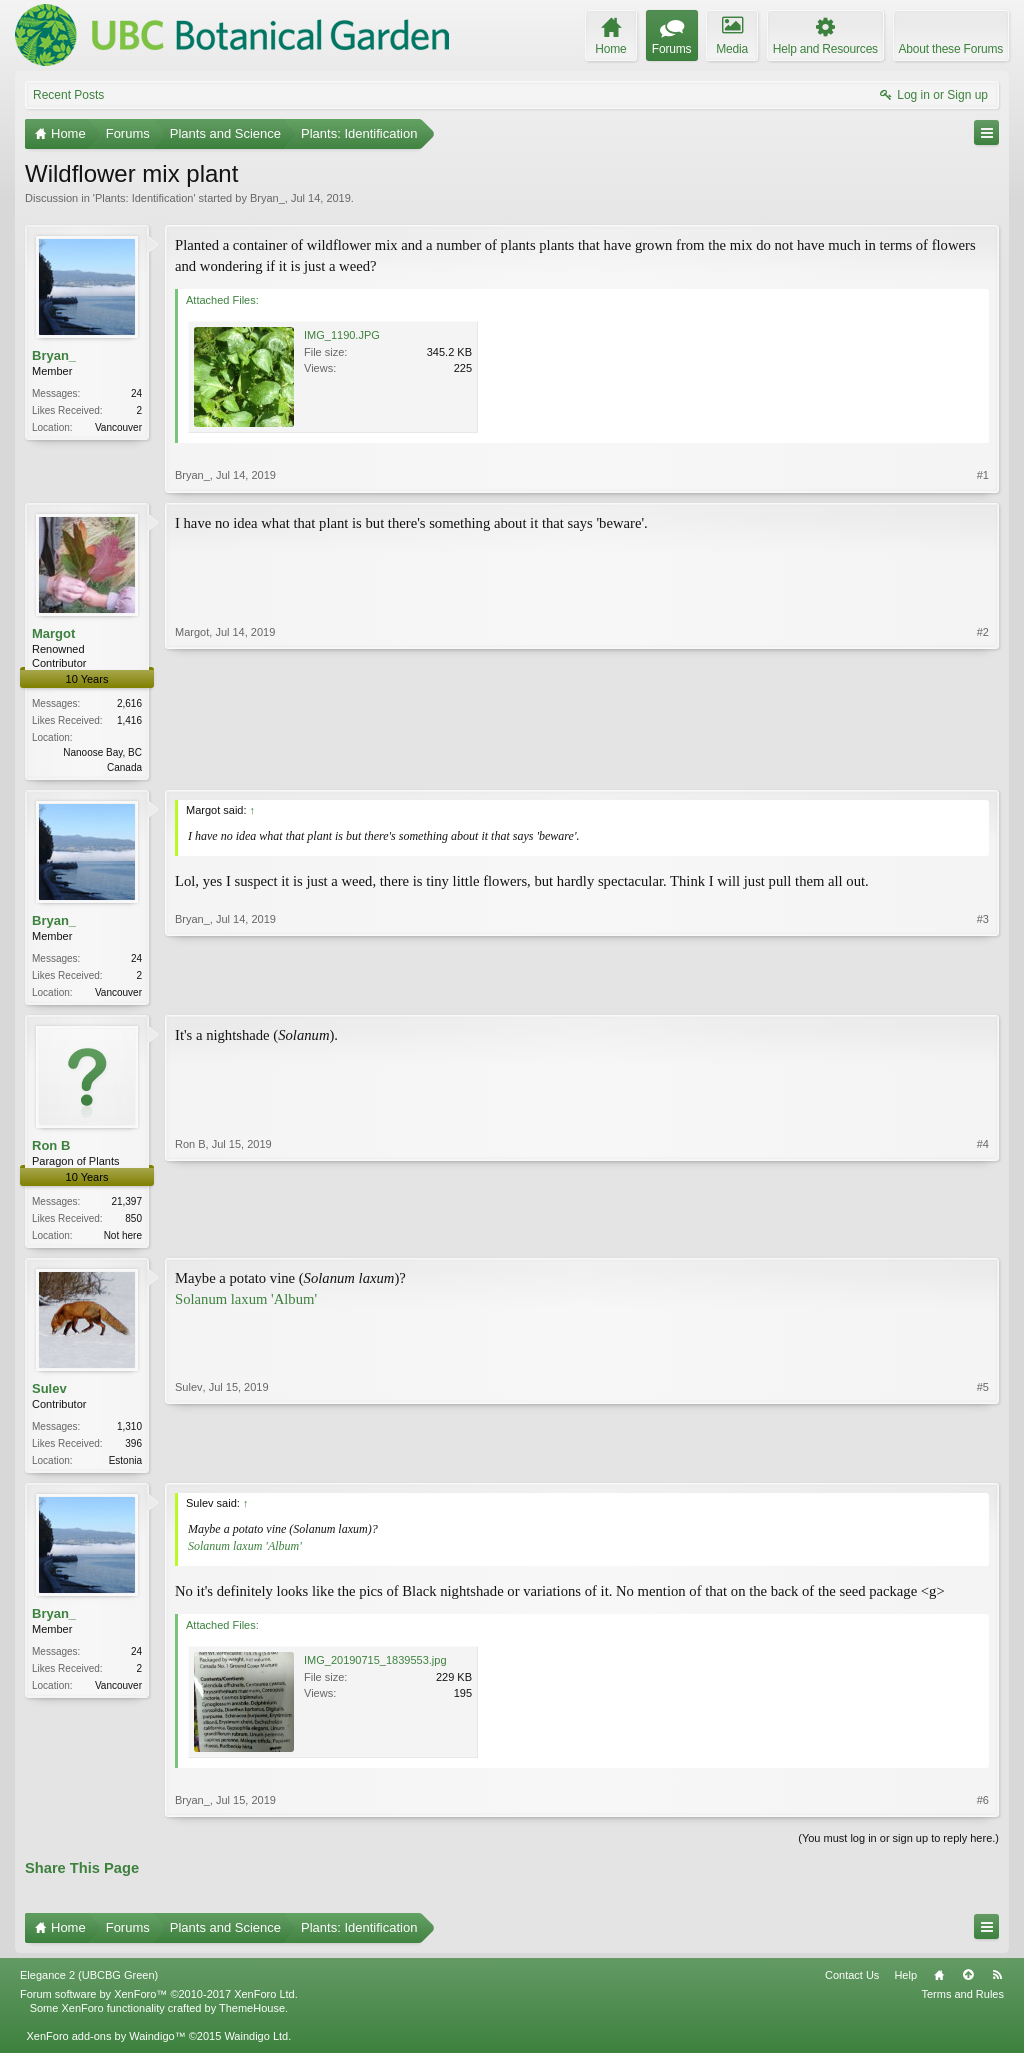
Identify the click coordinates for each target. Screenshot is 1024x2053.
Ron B (51, 1149)
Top (968, 1983)
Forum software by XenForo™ (159, 2002)
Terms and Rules (962, 2002)
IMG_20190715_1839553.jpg (375, 1668)
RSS (997, 1983)
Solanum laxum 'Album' (246, 1304)
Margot (53, 633)
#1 (983, 475)
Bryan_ (267, 198)
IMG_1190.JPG (342, 335)
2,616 (129, 703)
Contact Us (852, 1983)
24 (136, 393)
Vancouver (118, 427)
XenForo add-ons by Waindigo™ (105, 2044)
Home (939, 1983)
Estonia (125, 1466)
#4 (983, 1237)
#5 (983, 1464)
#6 (983, 1808)
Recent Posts (68, 95)
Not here (123, 1239)
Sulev (49, 1394)
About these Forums (951, 49)
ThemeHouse (252, 2016)
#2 (983, 765)
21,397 (126, 1205)
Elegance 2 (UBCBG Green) (89, 1983)
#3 (983, 992)
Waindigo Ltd (256, 2044)
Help (905, 1983)
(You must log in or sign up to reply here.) (898, 1846)
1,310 (129, 1432)
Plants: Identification (144, 198)
